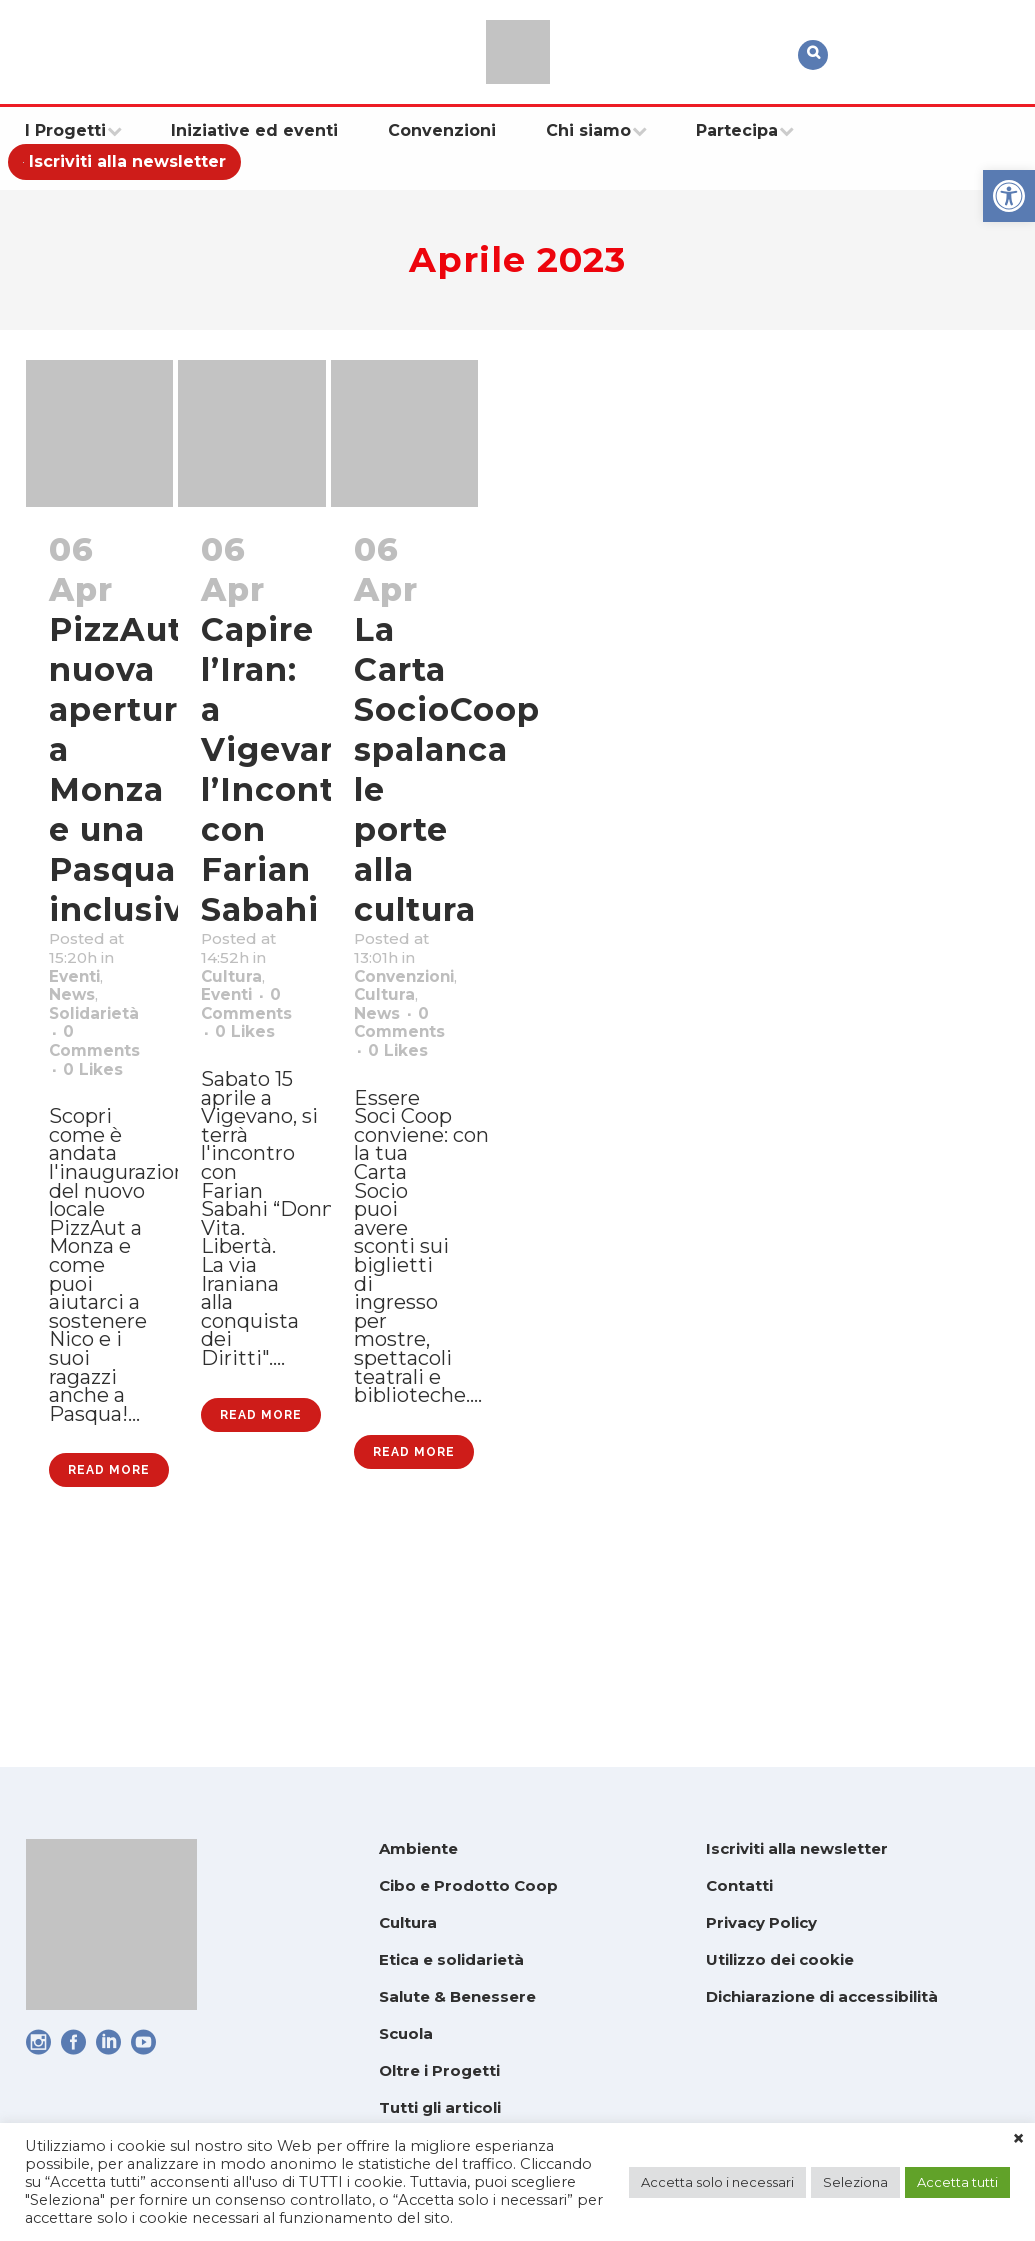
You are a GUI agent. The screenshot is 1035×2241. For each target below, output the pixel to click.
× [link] (1018, 2139)
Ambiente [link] (418, 1849)
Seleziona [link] (855, 2182)
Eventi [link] (82, 996)
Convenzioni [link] (419, 996)
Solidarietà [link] (106, 1048)
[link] (1009, 196)
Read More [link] (109, 1656)
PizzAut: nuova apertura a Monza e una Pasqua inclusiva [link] (129, 770)
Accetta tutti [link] (957, 2182)
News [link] (79, 1022)
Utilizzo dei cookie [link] (780, 1960)
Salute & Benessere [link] (457, 1997)
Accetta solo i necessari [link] (717, 2182)
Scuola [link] (406, 2034)
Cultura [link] (239, 996)
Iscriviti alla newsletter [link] (797, 1849)
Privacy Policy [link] (761, 1923)
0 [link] (100, 1126)
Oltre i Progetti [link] (439, 2071)
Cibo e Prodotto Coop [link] (468, 1886)
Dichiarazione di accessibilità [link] (822, 1997)
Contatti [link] (739, 1886)
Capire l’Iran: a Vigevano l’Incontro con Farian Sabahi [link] (286, 770)
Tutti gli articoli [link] (440, 2108)
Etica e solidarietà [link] (451, 1960)
